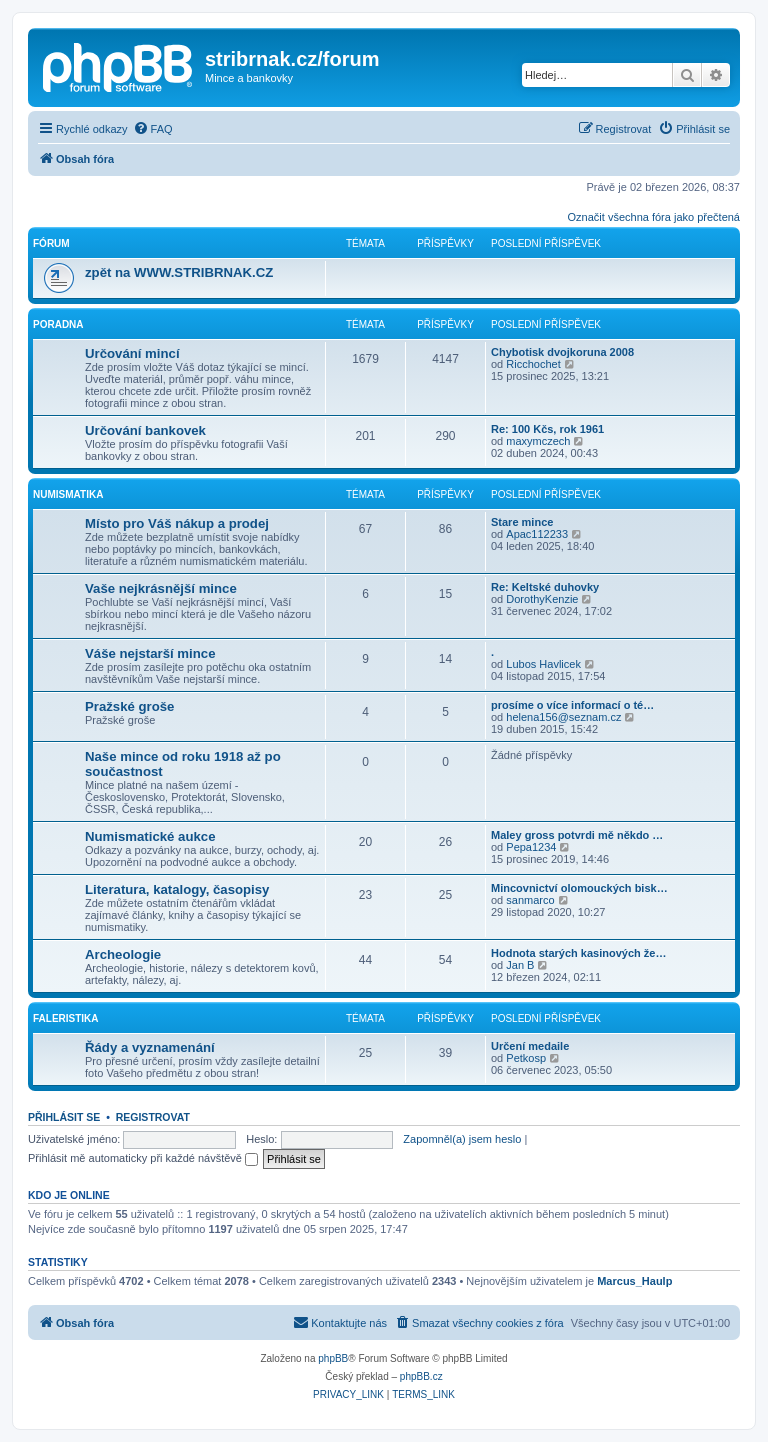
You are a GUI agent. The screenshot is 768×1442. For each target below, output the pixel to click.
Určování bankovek (145, 430)
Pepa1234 (531, 847)
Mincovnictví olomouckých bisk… (579, 888)
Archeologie (123, 954)
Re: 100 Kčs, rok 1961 (547, 429)
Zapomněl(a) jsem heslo (462, 1139)
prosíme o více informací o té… (572, 705)
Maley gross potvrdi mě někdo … (577, 835)
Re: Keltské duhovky (545, 587)
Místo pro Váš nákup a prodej (177, 523)
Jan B (520, 965)
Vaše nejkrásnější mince (161, 588)
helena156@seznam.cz (563, 717)
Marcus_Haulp (634, 1281)
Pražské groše (129, 706)
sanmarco (530, 900)
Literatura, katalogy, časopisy (177, 889)
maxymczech (538, 441)
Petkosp (526, 1058)
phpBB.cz (421, 1376)
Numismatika (68, 494)
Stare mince (522, 522)
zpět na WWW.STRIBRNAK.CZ (179, 272)
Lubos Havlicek (543, 664)
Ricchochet (533, 364)
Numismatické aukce (150, 836)
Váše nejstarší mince (150, 653)
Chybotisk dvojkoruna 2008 (562, 352)
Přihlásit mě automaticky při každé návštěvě (143, 1158)
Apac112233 (537, 534)
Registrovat (153, 1117)
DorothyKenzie (542, 599)
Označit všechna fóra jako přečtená (654, 217)
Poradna (58, 324)
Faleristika (66, 1018)
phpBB (333, 1358)
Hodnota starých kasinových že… (578, 953)
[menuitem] (153, 129)
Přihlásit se (64, 1117)
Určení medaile (530, 1046)
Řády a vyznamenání (150, 1047)
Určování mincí (132, 353)
